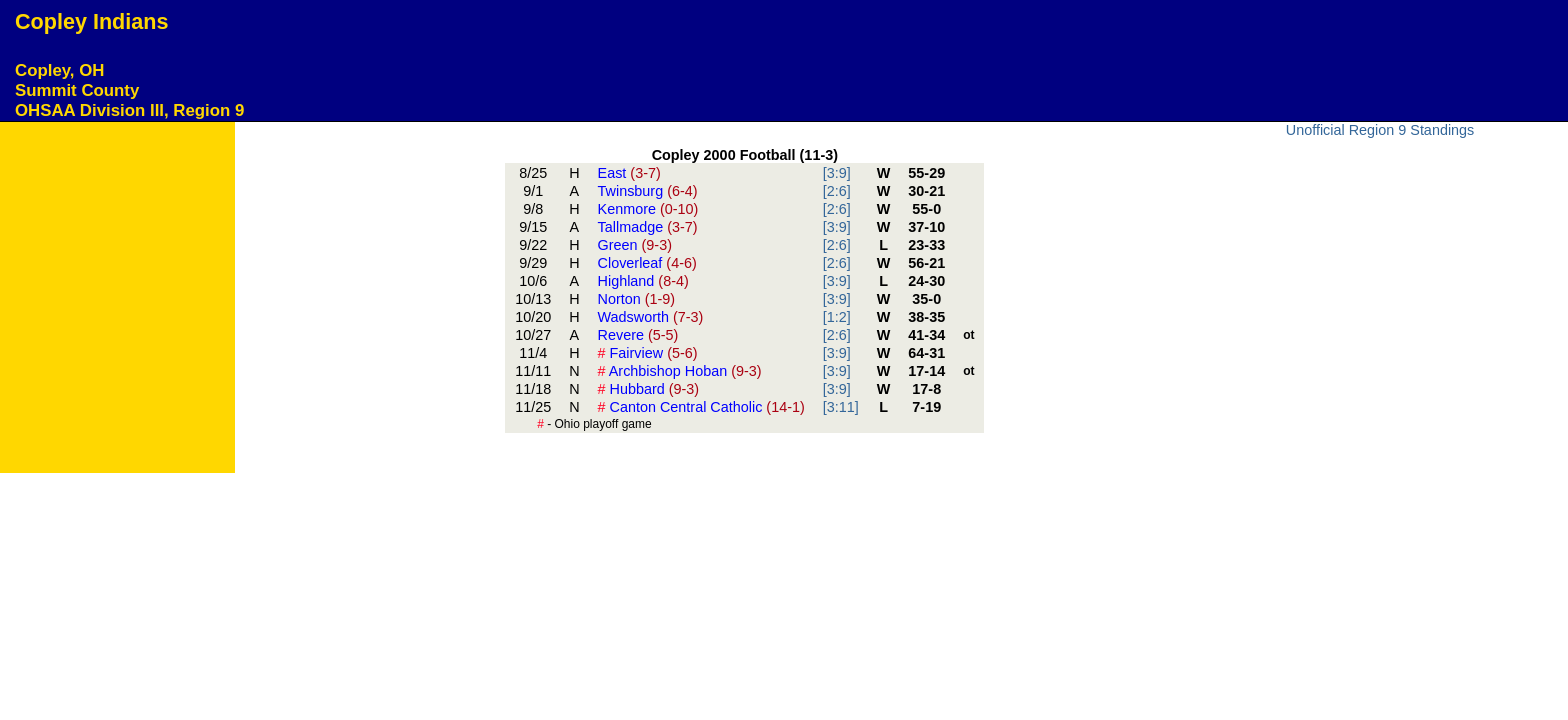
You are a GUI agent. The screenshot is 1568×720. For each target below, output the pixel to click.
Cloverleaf (647, 263)
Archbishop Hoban (680, 371)
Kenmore (648, 209)
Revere (638, 335)
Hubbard (649, 389)
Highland (643, 281)
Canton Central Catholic (701, 407)
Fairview (648, 353)
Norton (637, 299)
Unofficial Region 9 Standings (1380, 130)
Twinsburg (648, 191)
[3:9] (837, 173)
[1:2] (837, 317)
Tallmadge (648, 227)
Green (635, 245)
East (629, 173)
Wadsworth (651, 317)
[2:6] (837, 191)
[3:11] (841, 407)
